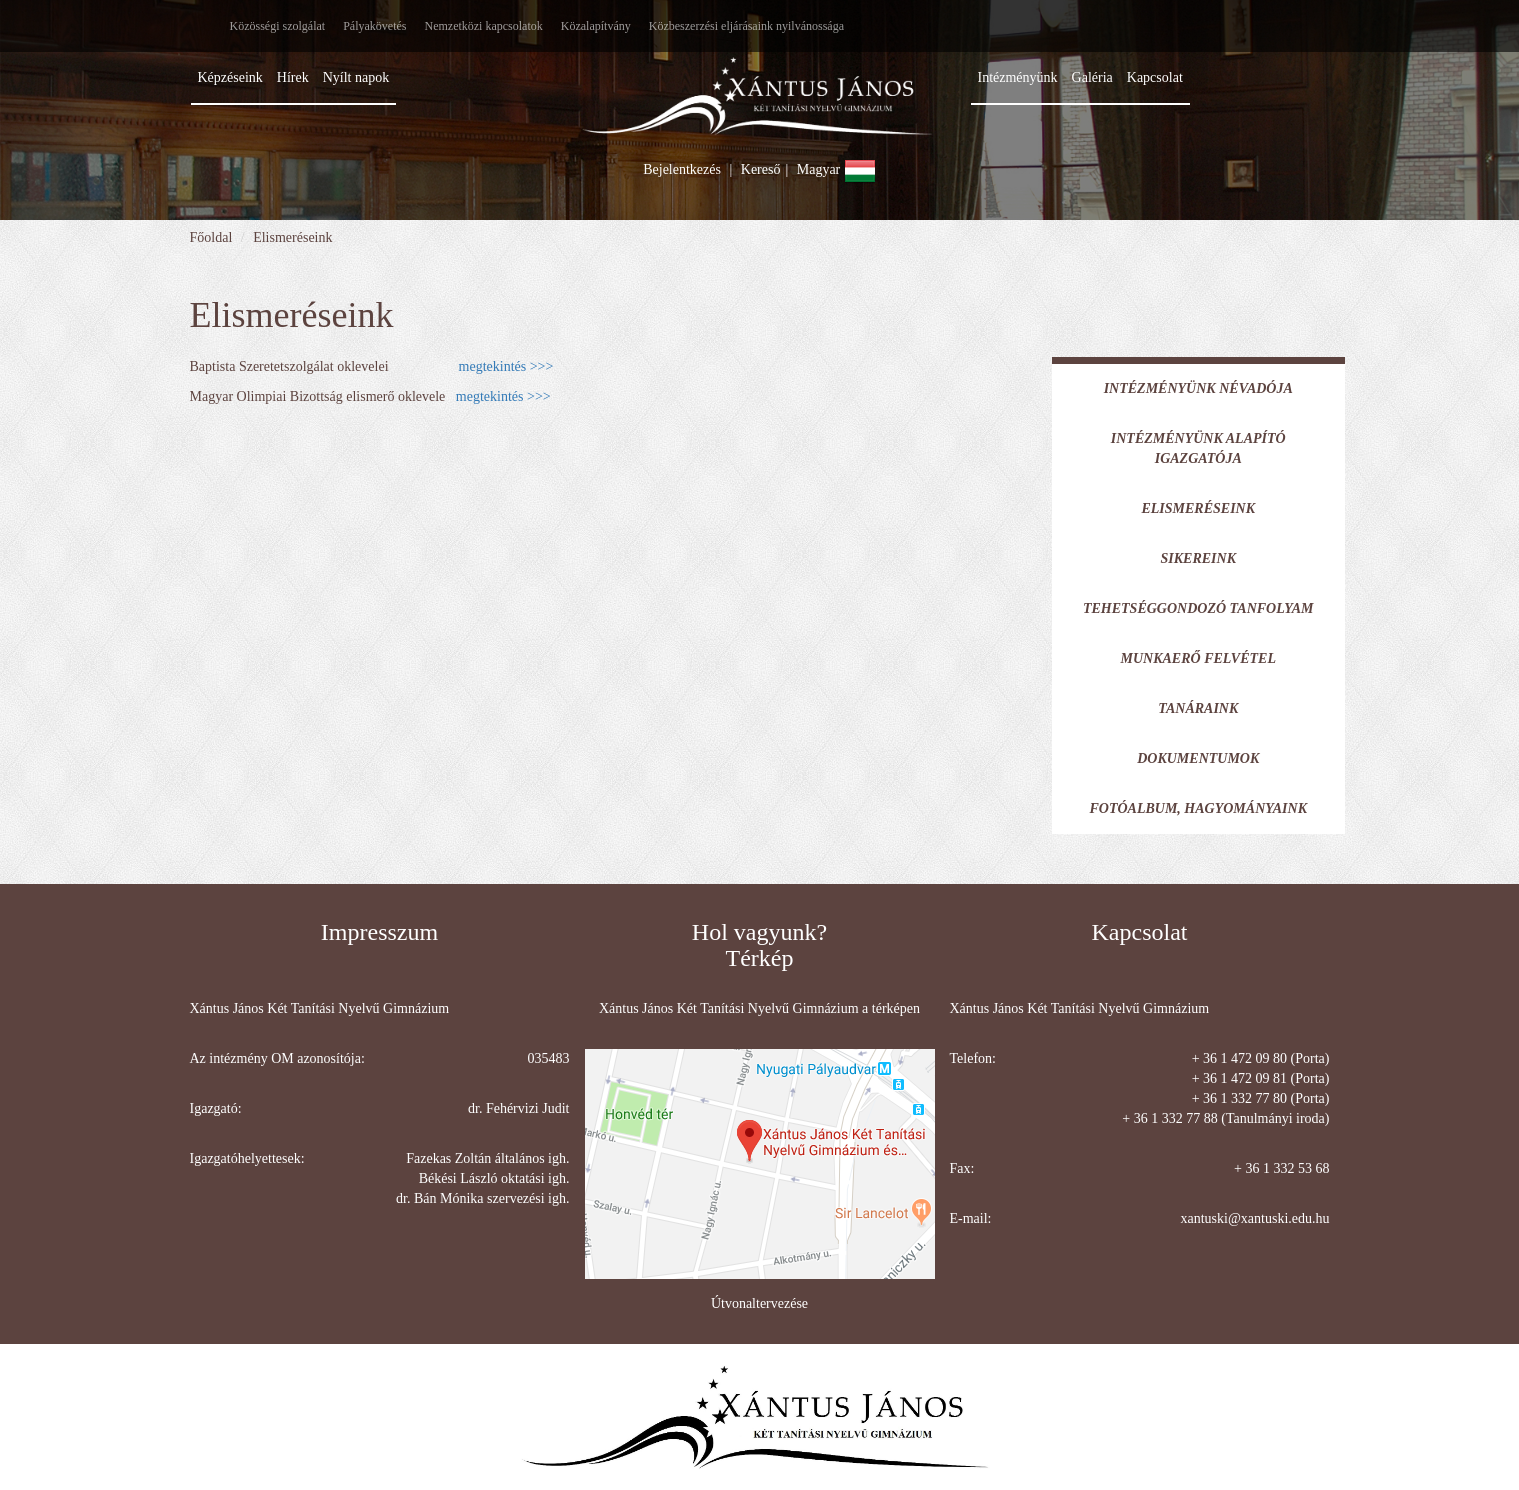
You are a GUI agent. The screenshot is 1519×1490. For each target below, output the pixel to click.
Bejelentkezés (682, 169)
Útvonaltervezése (759, 1303)
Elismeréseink (292, 237)
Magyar (836, 169)
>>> (539, 366)
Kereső (761, 169)
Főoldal (211, 237)
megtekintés (493, 366)
